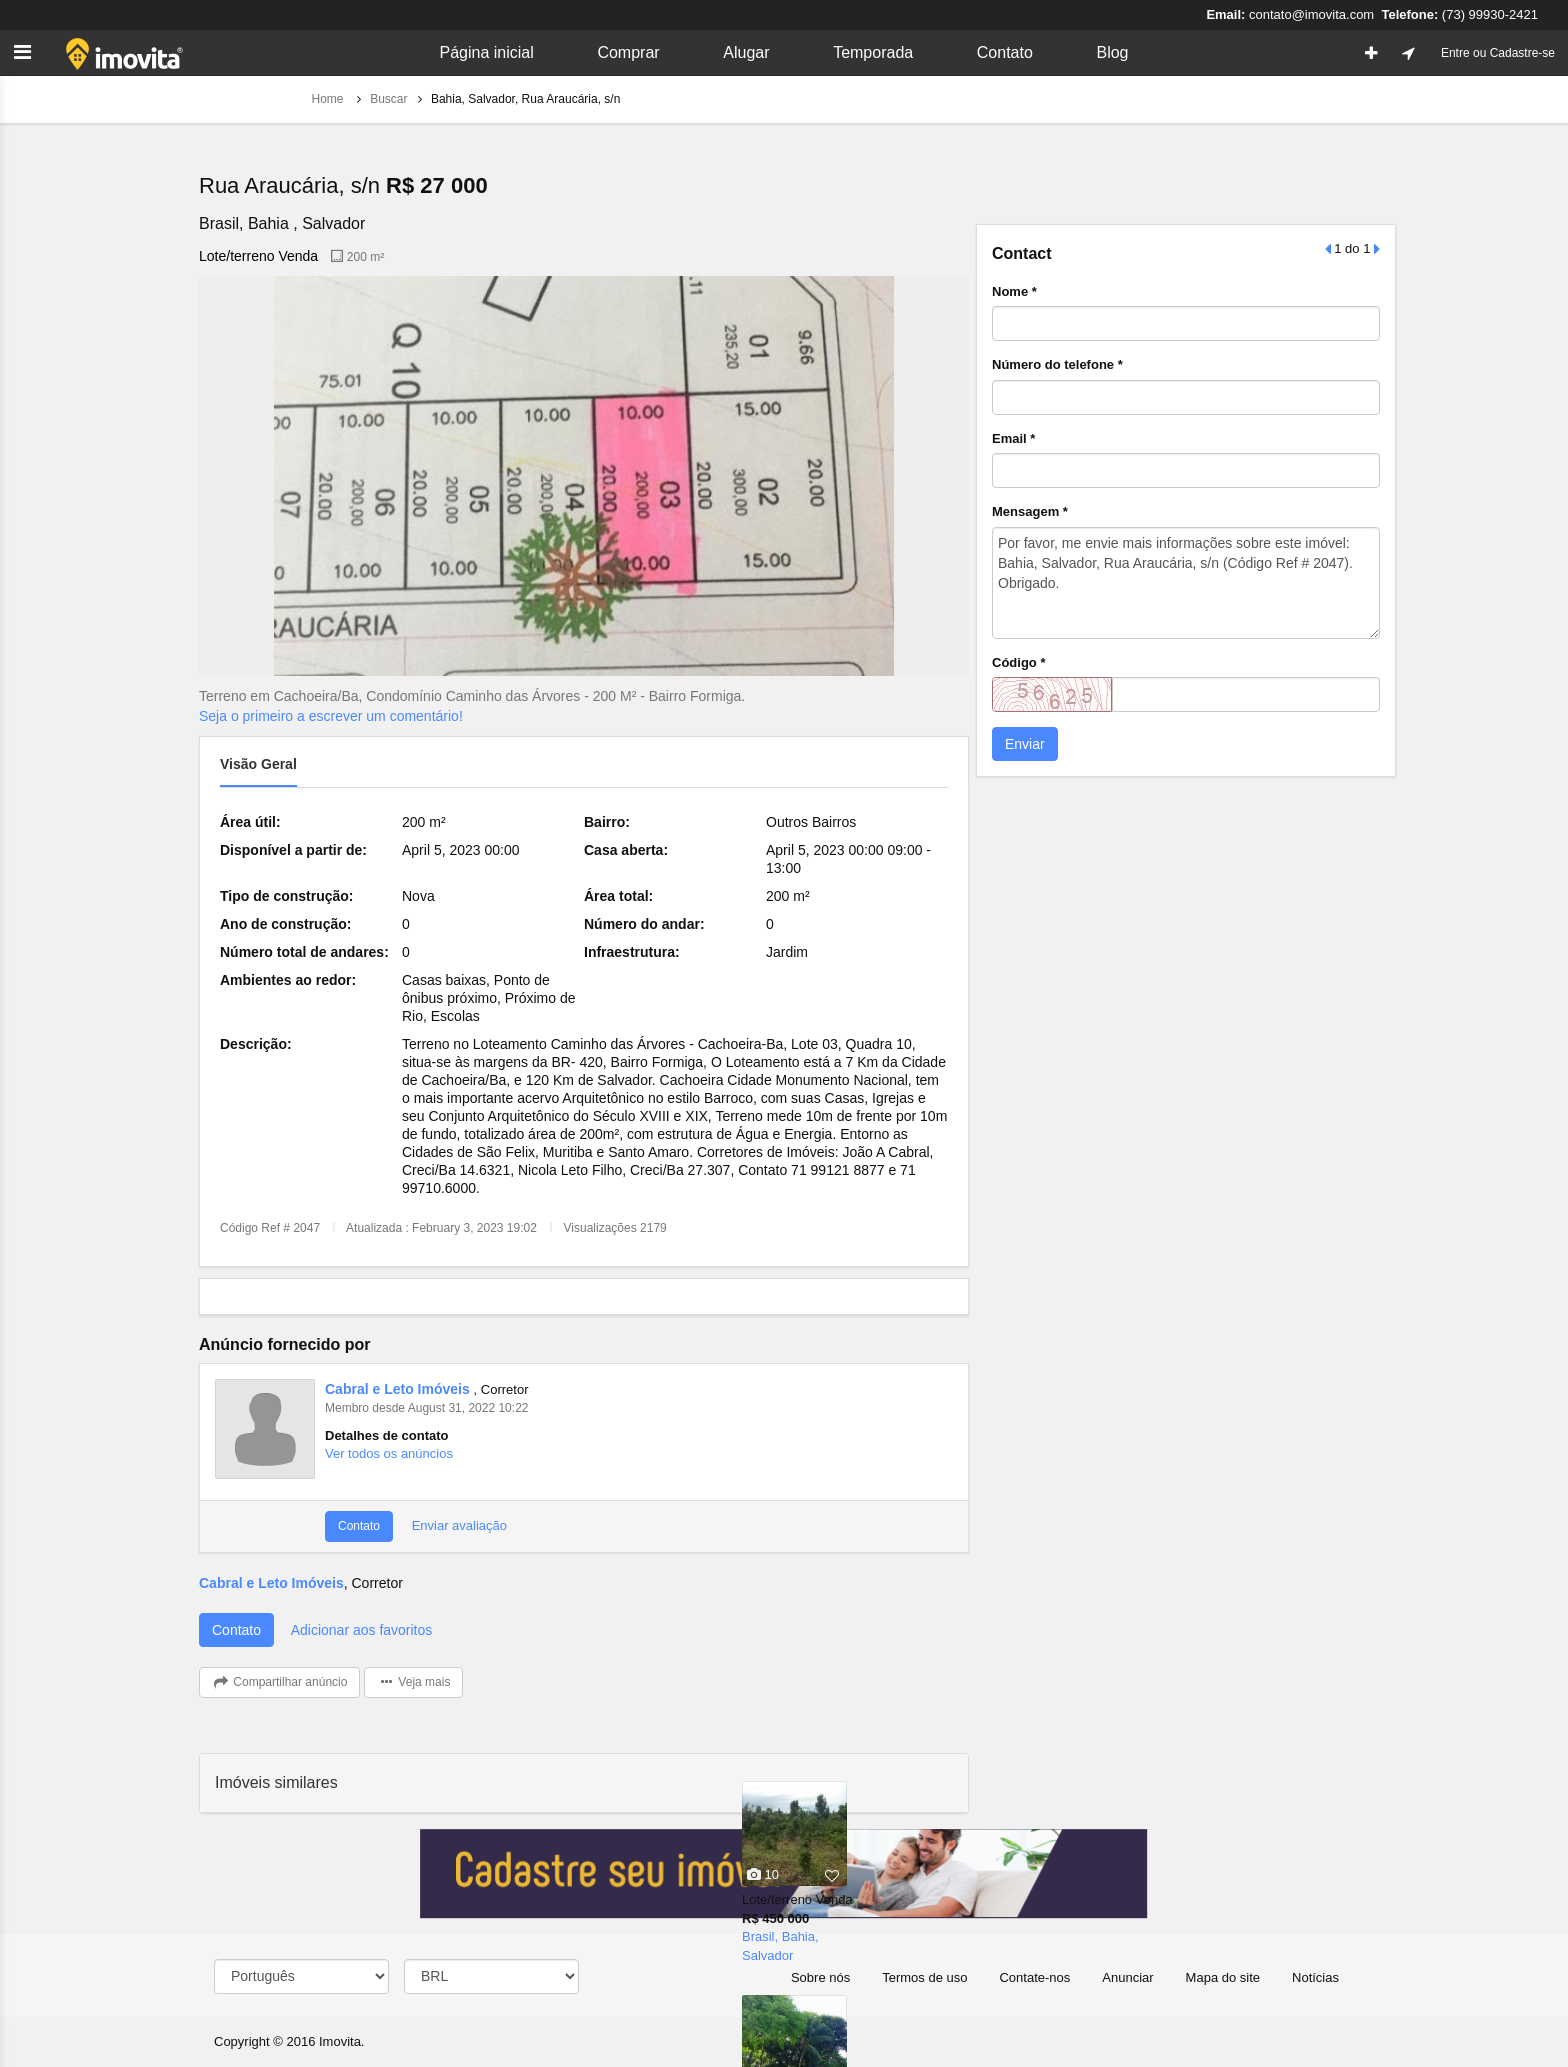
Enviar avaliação (457, 1525)
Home (329, 99)
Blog (1112, 52)
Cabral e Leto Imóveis (399, 1389)
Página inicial (486, 52)
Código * (1018, 662)
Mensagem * (1030, 511)
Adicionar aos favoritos (362, 1630)
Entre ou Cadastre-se (1498, 53)
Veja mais (413, 1682)
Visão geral (258, 764)
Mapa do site (1223, 1977)
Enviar (1025, 744)
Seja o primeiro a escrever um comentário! (331, 716)
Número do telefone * (1057, 364)
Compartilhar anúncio (279, 1682)
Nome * (1014, 291)
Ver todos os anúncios (389, 1453)
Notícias (1315, 1977)
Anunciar (1127, 1977)
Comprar (628, 52)
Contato (1005, 52)
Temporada (873, 52)
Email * (1013, 438)
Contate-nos (1034, 1977)
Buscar (388, 99)
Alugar (746, 52)
